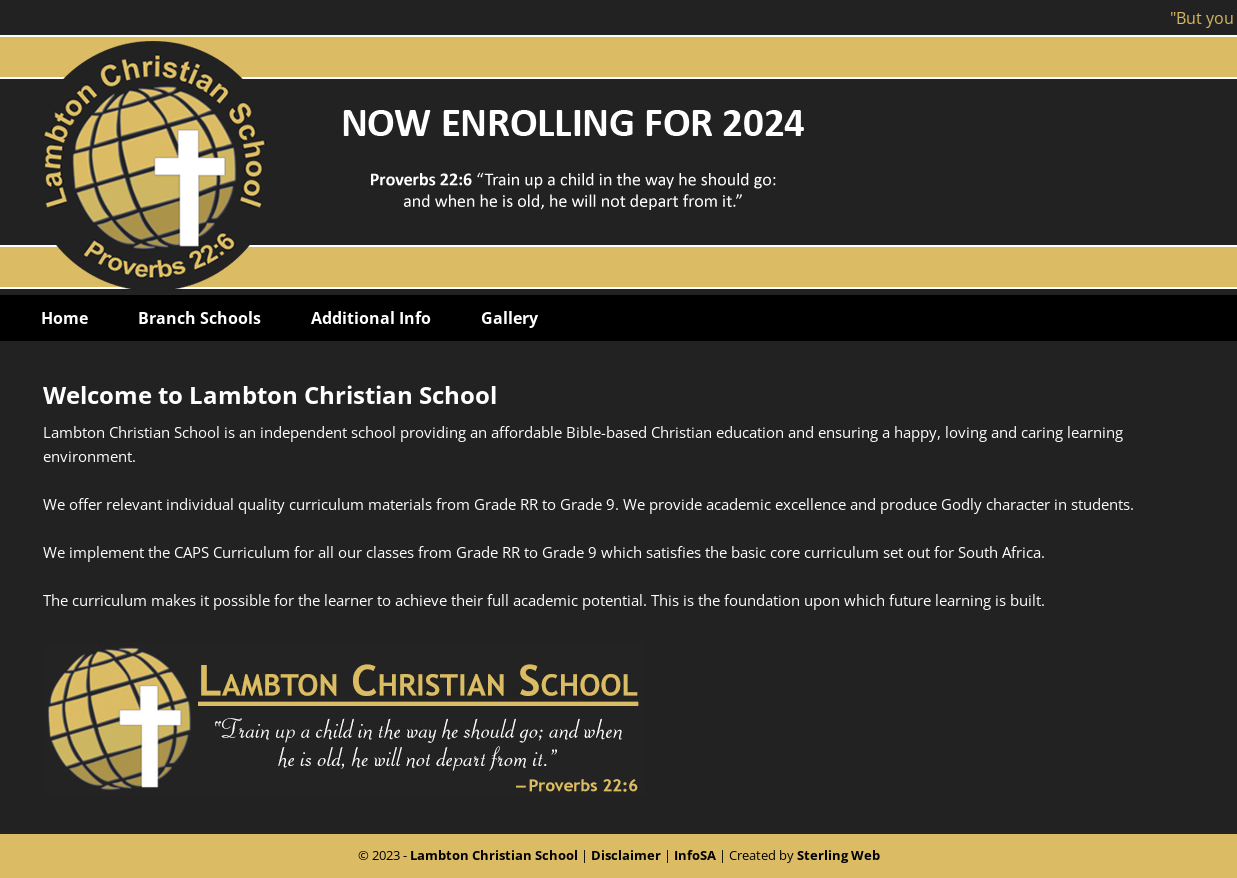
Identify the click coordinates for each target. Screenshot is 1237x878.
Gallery (509, 318)
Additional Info (371, 318)
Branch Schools (199, 318)
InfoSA (695, 855)
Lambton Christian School (494, 855)
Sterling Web (838, 855)
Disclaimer (626, 855)
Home (64, 318)
